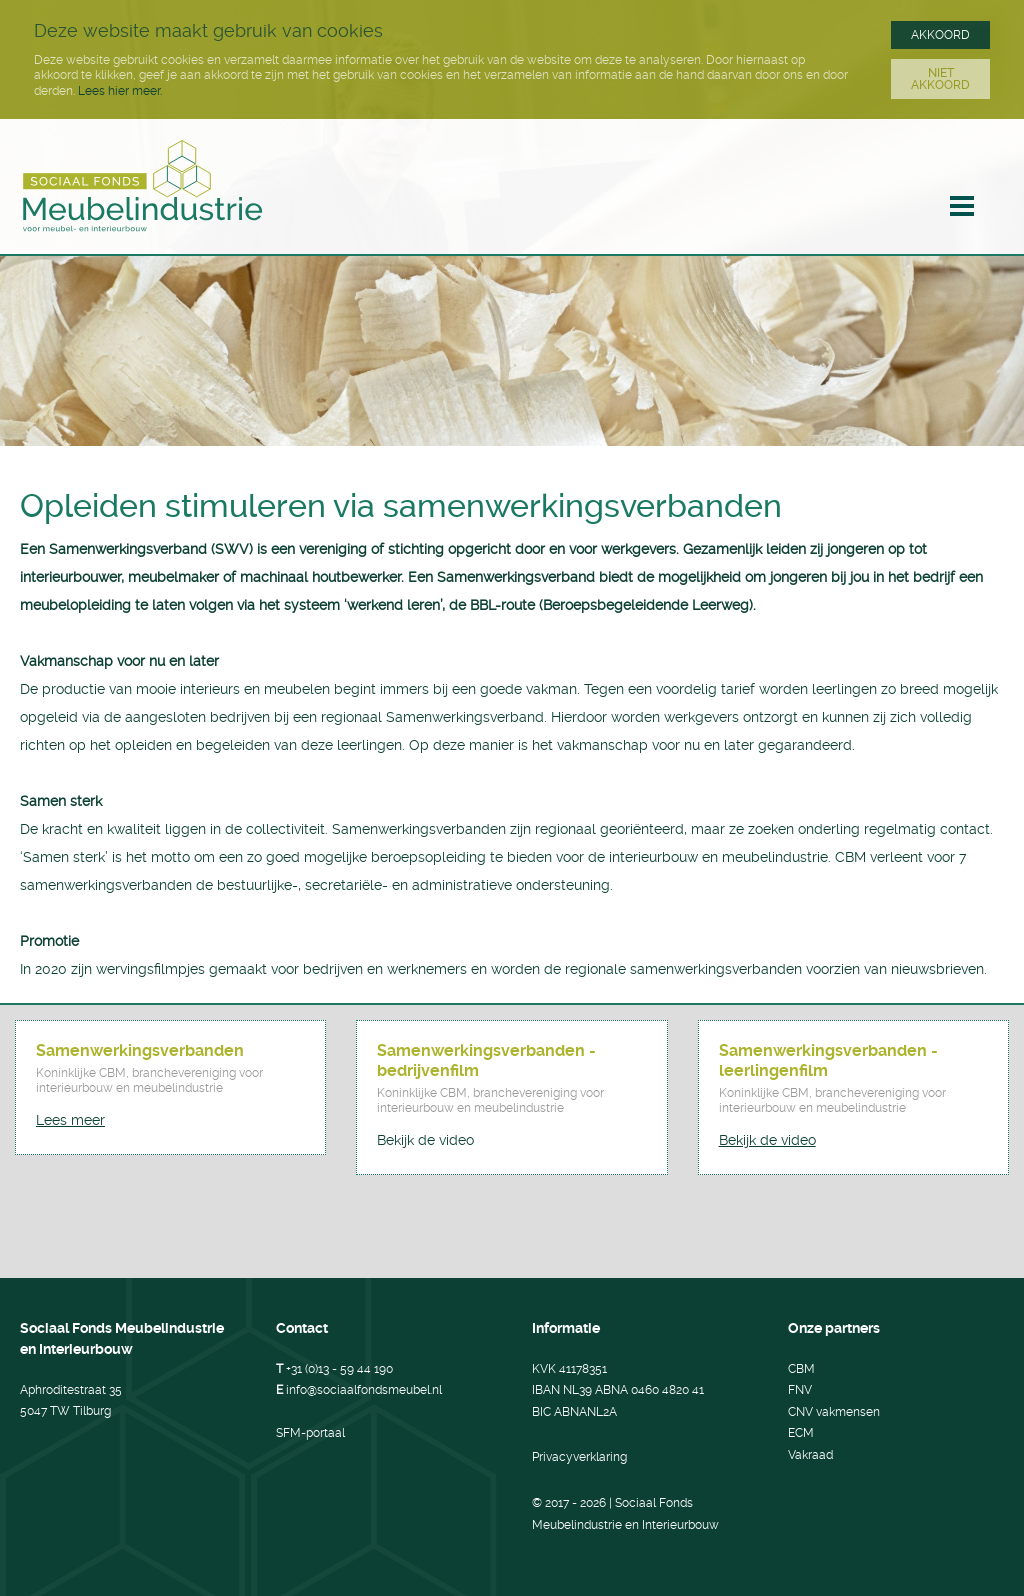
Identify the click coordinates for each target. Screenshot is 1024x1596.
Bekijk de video (425, 1140)
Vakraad (810, 1455)
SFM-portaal (310, 1433)
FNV (800, 1390)
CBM (801, 1369)
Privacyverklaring (579, 1457)
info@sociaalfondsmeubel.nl (364, 1390)
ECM (801, 1433)
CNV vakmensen (834, 1412)
